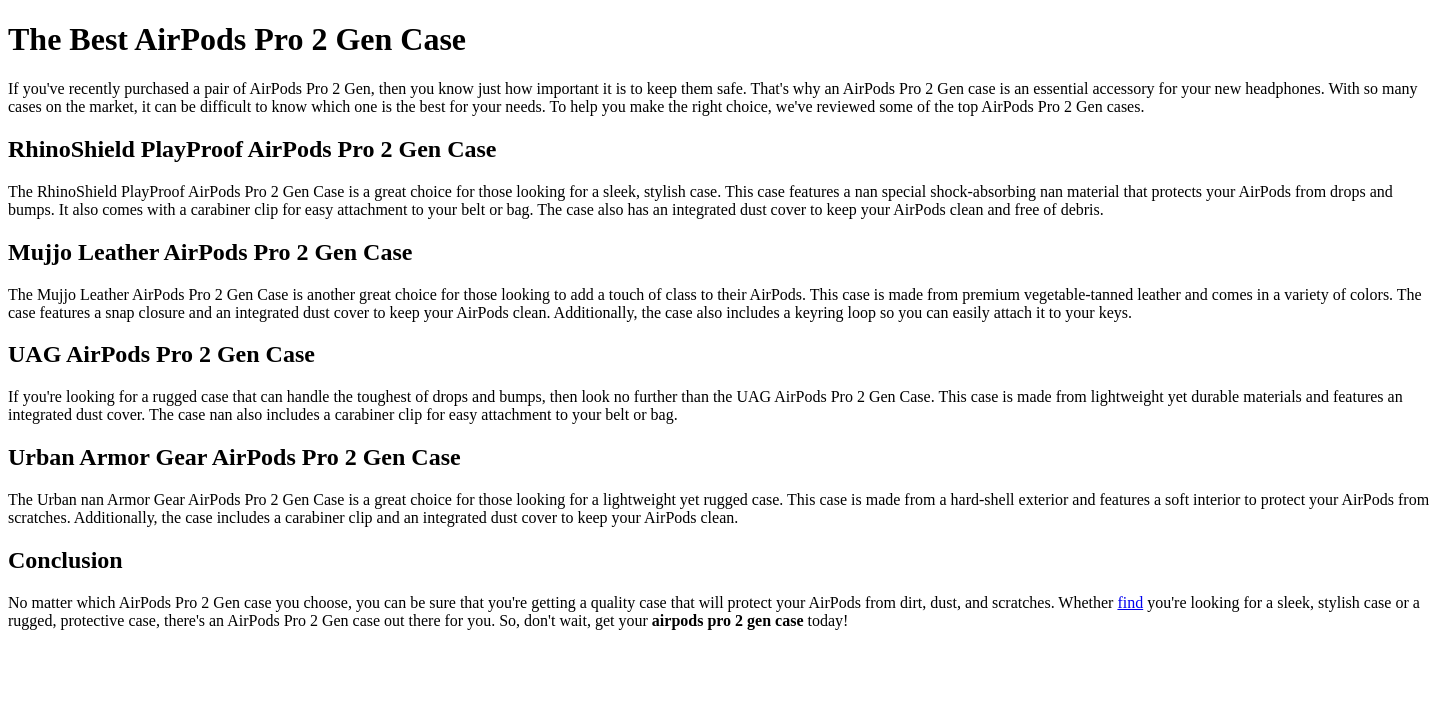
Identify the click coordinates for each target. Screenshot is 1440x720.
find (1130, 602)
